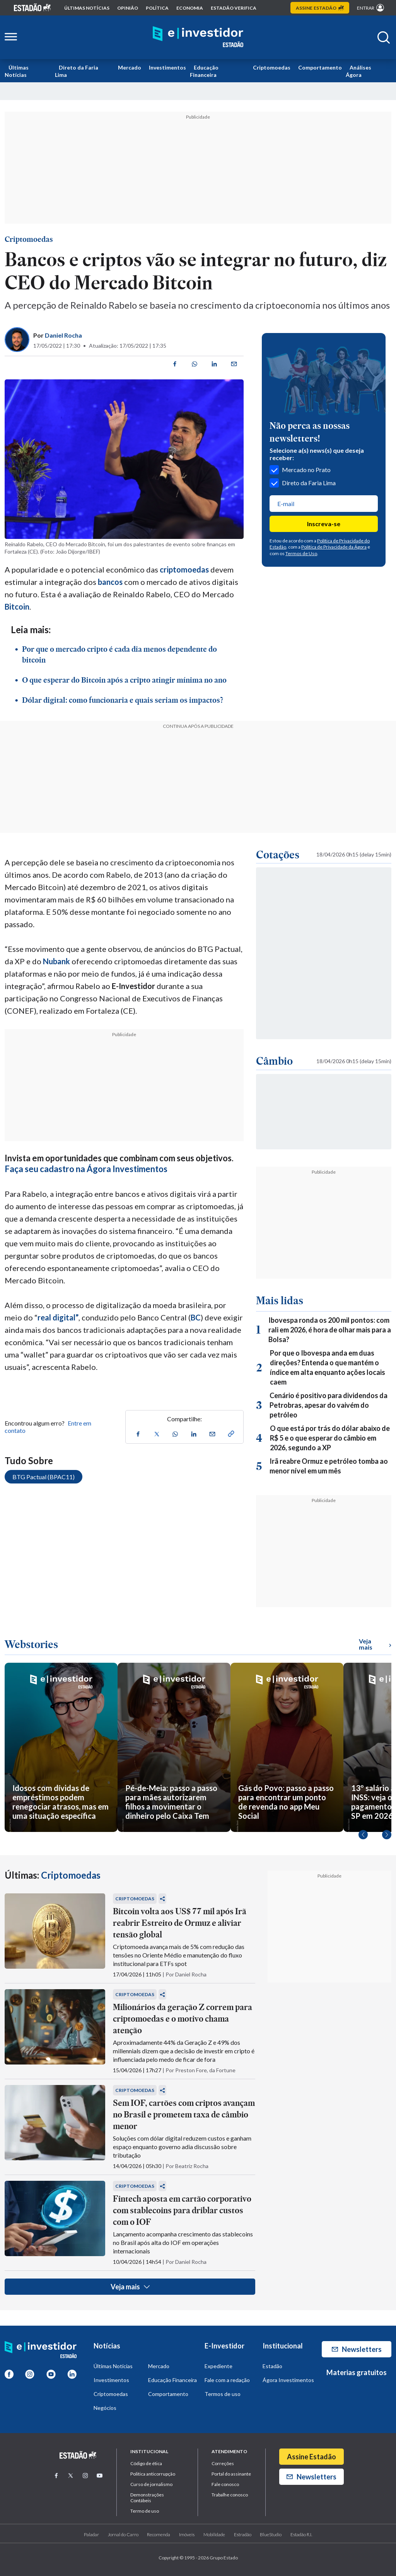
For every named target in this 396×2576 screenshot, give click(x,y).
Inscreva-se (323, 523)
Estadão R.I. (301, 2534)
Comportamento (320, 67)
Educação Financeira (204, 71)
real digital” (58, 1317)
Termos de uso (223, 2394)
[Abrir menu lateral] (11, 37)
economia (189, 8)
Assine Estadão (311, 2456)
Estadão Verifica (233, 8)
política (157, 8)
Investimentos (167, 67)
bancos (110, 581)
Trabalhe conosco (230, 2495)
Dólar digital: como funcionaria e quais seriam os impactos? (122, 700)
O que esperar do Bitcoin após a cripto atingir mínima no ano (124, 680)
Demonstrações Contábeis (147, 2497)
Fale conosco (225, 2484)
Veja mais (130, 2286)
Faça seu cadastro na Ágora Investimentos (86, 1169)
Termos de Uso (301, 553)
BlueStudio (271, 2534)
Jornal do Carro (123, 2534)
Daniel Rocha (63, 335)
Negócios (105, 2407)
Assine (320, 8)
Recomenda (158, 2534)
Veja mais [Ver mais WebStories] (375, 1644)
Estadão (272, 2366)
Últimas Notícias (17, 71)
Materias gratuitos (356, 2372)
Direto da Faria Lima (76, 71)
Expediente (218, 2366)
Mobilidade (214, 2534)
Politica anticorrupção (152, 2474)
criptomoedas (184, 569)
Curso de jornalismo (151, 2484)
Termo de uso (144, 2511)
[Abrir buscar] (383, 37)
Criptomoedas (271, 67)
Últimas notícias (86, 8)
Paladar (91, 2534)
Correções (223, 2463)
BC (196, 1317)
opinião (127, 8)
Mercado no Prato (300, 469)
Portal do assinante (231, 2474)
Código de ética (146, 2463)
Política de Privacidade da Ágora (334, 547)
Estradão (242, 2534)
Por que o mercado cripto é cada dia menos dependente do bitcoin (119, 654)
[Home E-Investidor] (198, 37)
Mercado (129, 67)
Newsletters (357, 2349)
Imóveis (187, 2534)
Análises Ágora (358, 71)
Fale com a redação (227, 2380)
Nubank (56, 961)
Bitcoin (17, 606)
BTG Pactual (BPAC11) (43, 1476)
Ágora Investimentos (288, 2380)
